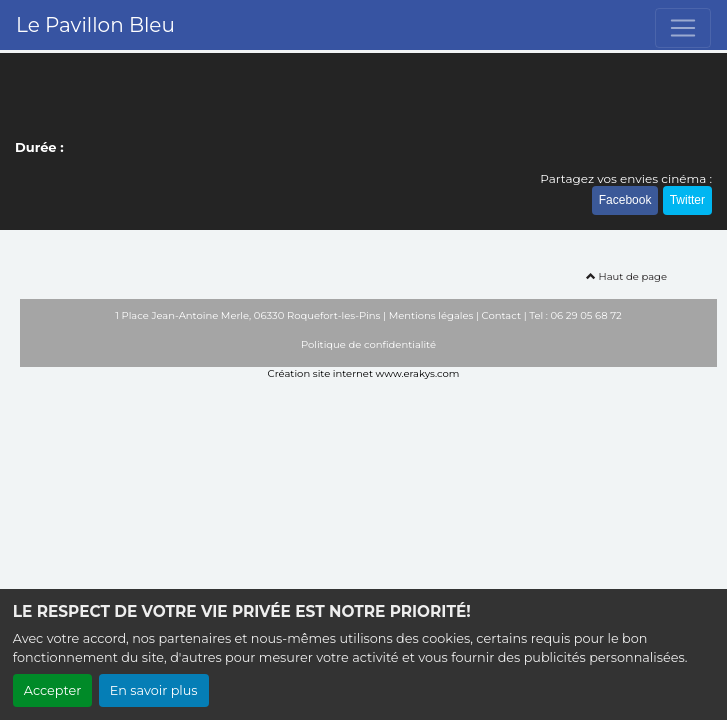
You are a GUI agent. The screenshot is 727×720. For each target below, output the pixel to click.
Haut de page (626, 276)
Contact (501, 315)
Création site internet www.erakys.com (364, 373)
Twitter (687, 200)
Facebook (625, 200)
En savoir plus (154, 690)
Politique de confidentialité (368, 344)
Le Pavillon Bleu (95, 25)
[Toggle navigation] (683, 28)
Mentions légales (431, 315)
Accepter (53, 690)
